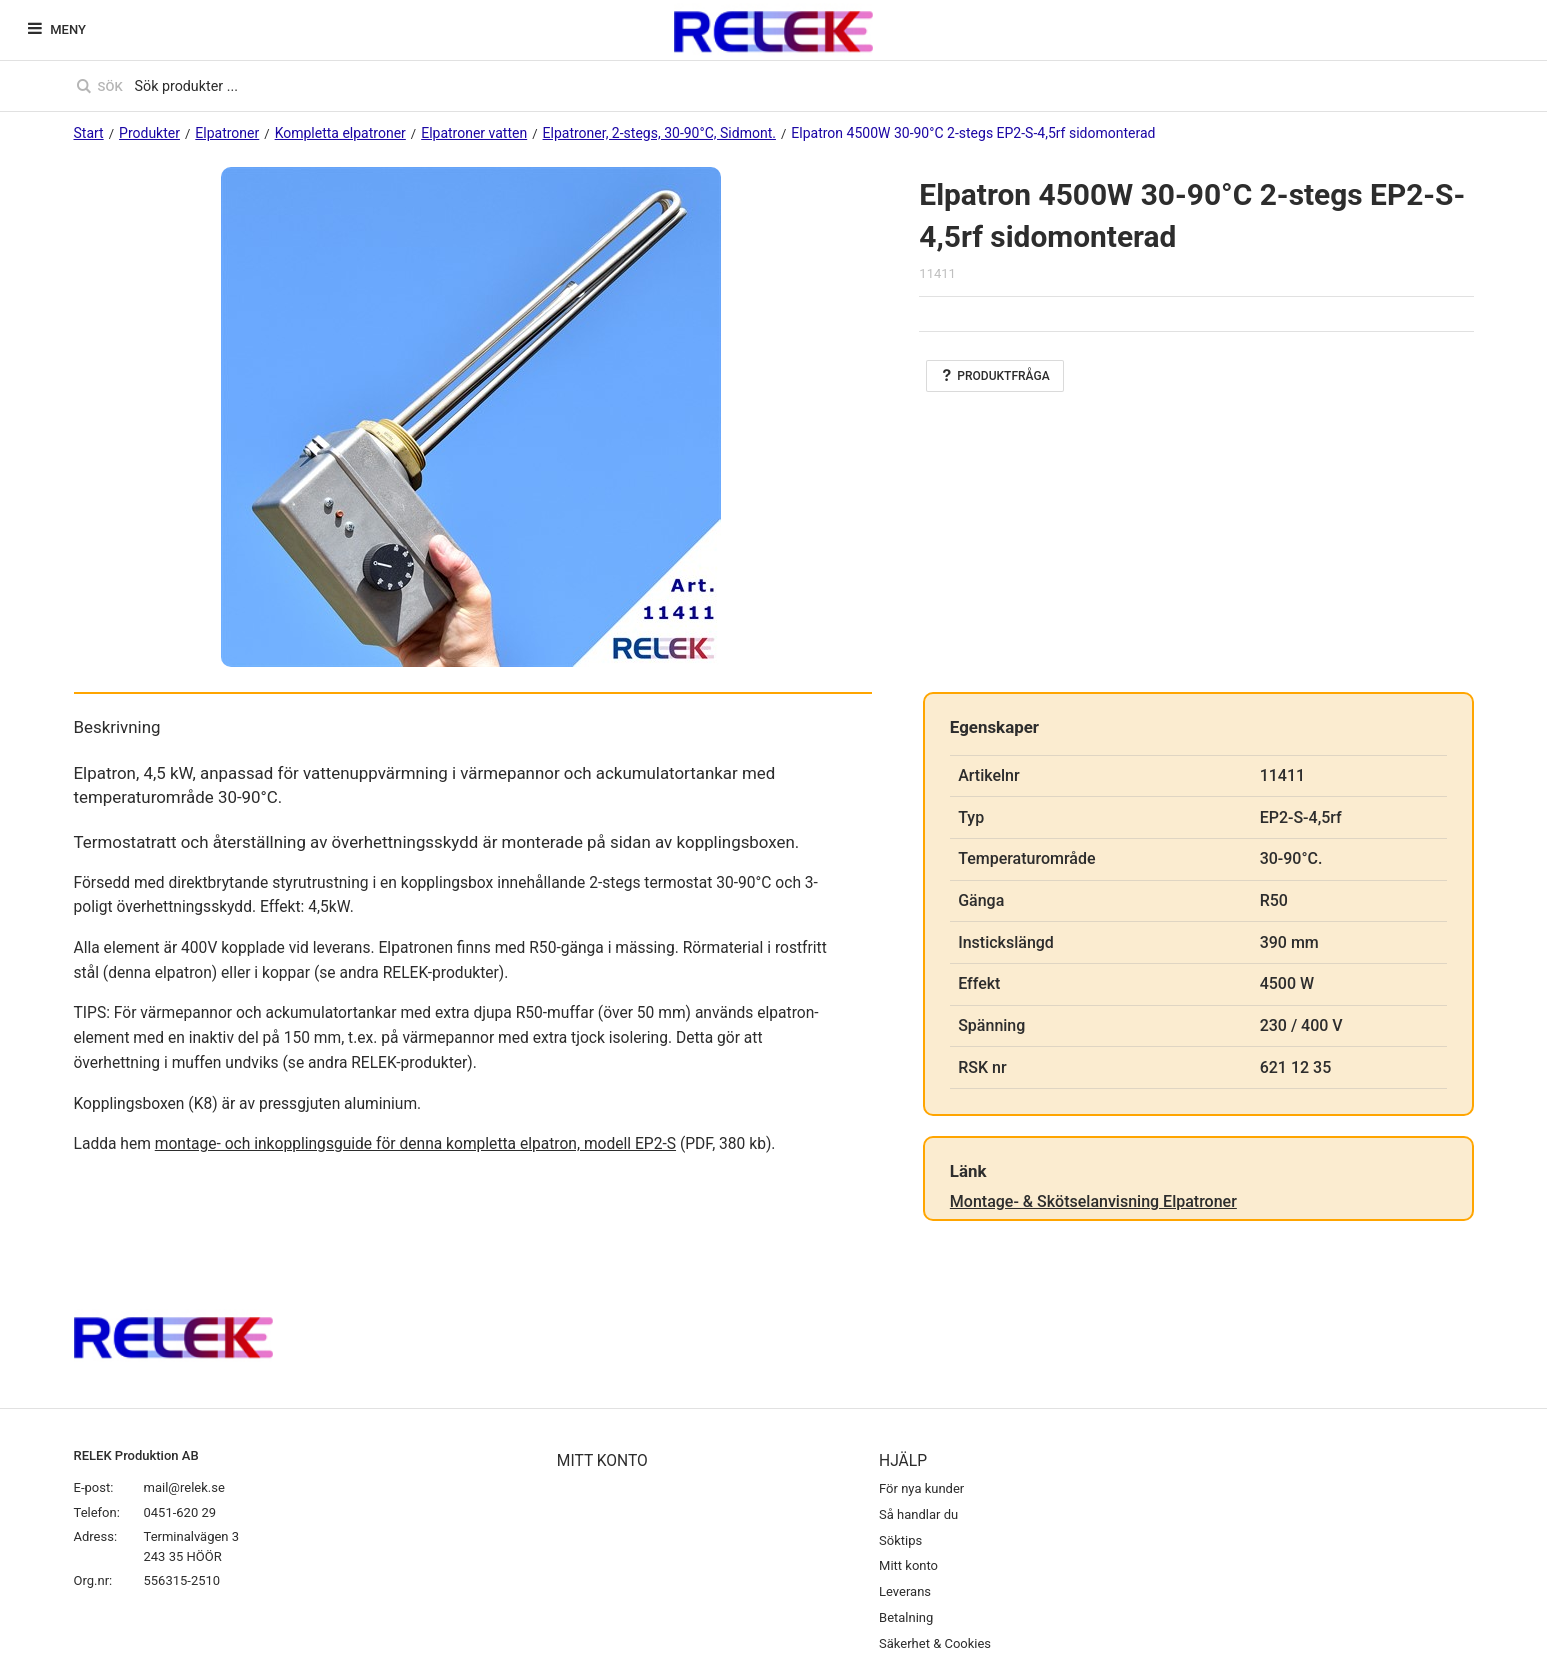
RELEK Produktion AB (136, 1455)
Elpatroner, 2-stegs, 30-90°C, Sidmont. (659, 133)
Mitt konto (908, 1565)
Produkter (149, 133)
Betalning (906, 1617)
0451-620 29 (180, 1512)
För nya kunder (921, 1488)
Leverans (905, 1591)
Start (89, 133)
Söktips (900, 1540)
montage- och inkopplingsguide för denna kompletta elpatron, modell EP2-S (415, 1144)
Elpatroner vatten (474, 133)
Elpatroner (227, 133)
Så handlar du (918, 1514)
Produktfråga (994, 376)
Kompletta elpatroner (340, 133)
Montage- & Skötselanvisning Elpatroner (1093, 1201)
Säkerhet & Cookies (935, 1643)
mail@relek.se (184, 1487)
